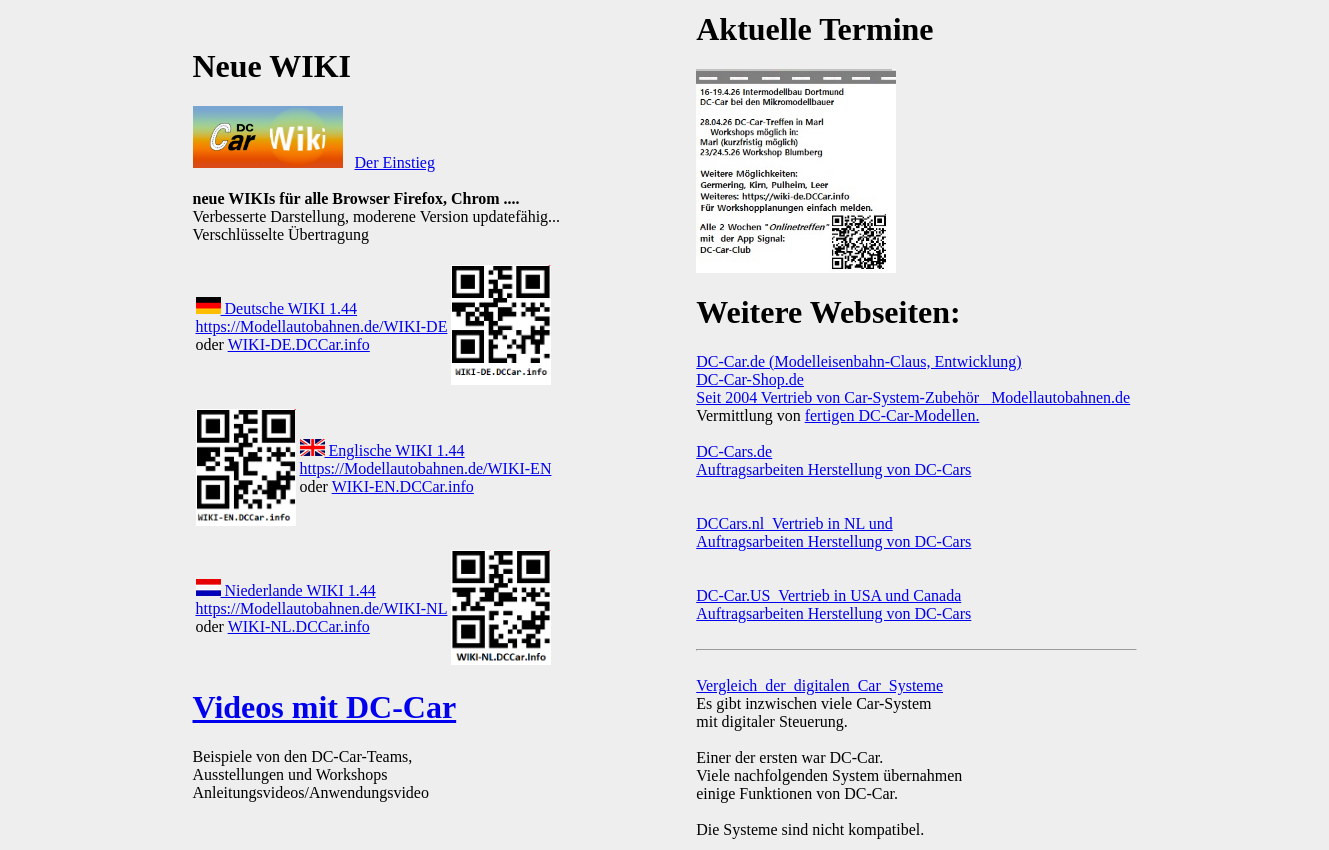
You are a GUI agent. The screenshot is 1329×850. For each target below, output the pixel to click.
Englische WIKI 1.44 (382, 450)
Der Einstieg (395, 162)
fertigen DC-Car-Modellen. (892, 415)
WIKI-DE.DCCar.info (299, 344)
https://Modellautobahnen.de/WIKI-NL (322, 608)
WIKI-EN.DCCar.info (403, 486)
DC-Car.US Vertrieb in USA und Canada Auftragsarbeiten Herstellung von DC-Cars (833, 604)
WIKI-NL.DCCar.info (299, 626)
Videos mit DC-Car (325, 707)
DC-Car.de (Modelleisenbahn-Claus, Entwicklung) (858, 361)
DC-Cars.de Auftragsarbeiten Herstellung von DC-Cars (833, 460)
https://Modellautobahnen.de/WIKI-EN (426, 468)
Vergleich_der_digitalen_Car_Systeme (819, 685)
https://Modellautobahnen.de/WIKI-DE (322, 326)
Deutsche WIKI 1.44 (277, 308)
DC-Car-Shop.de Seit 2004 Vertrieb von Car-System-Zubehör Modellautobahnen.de (913, 388)
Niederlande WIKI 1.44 (286, 590)
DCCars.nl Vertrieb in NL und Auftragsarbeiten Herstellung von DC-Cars (833, 532)
